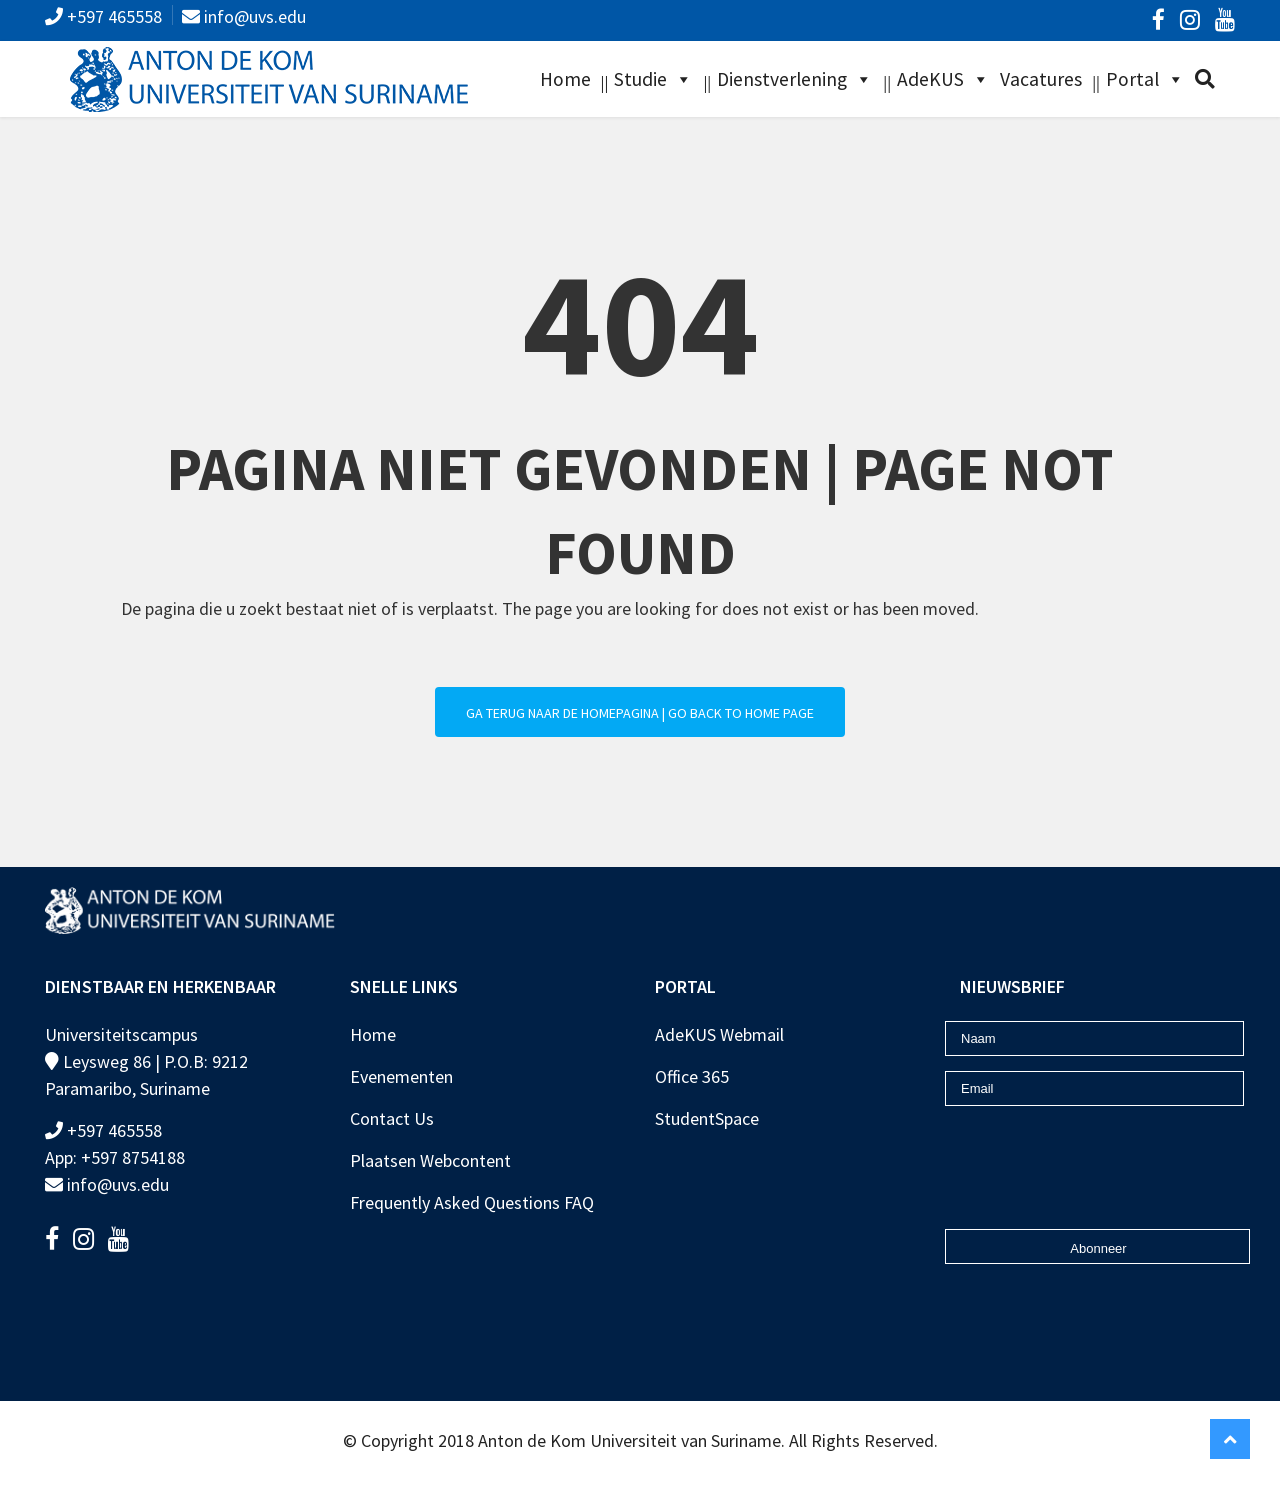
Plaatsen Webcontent (430, 1160)
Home (565, 79)
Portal (1132, 79)
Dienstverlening (782, 79)
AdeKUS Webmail (719, 1034)
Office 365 (692, 1076)
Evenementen (401, 1076)
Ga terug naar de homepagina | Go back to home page (640, 713)
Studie (640, 79)
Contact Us (392, 1118)
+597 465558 (112, 16)
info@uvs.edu (253, 16)
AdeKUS (930, 79)
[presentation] (1062, 1151)
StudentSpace (707, 1118)
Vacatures (1041, 79)
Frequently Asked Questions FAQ (472, 1202)
